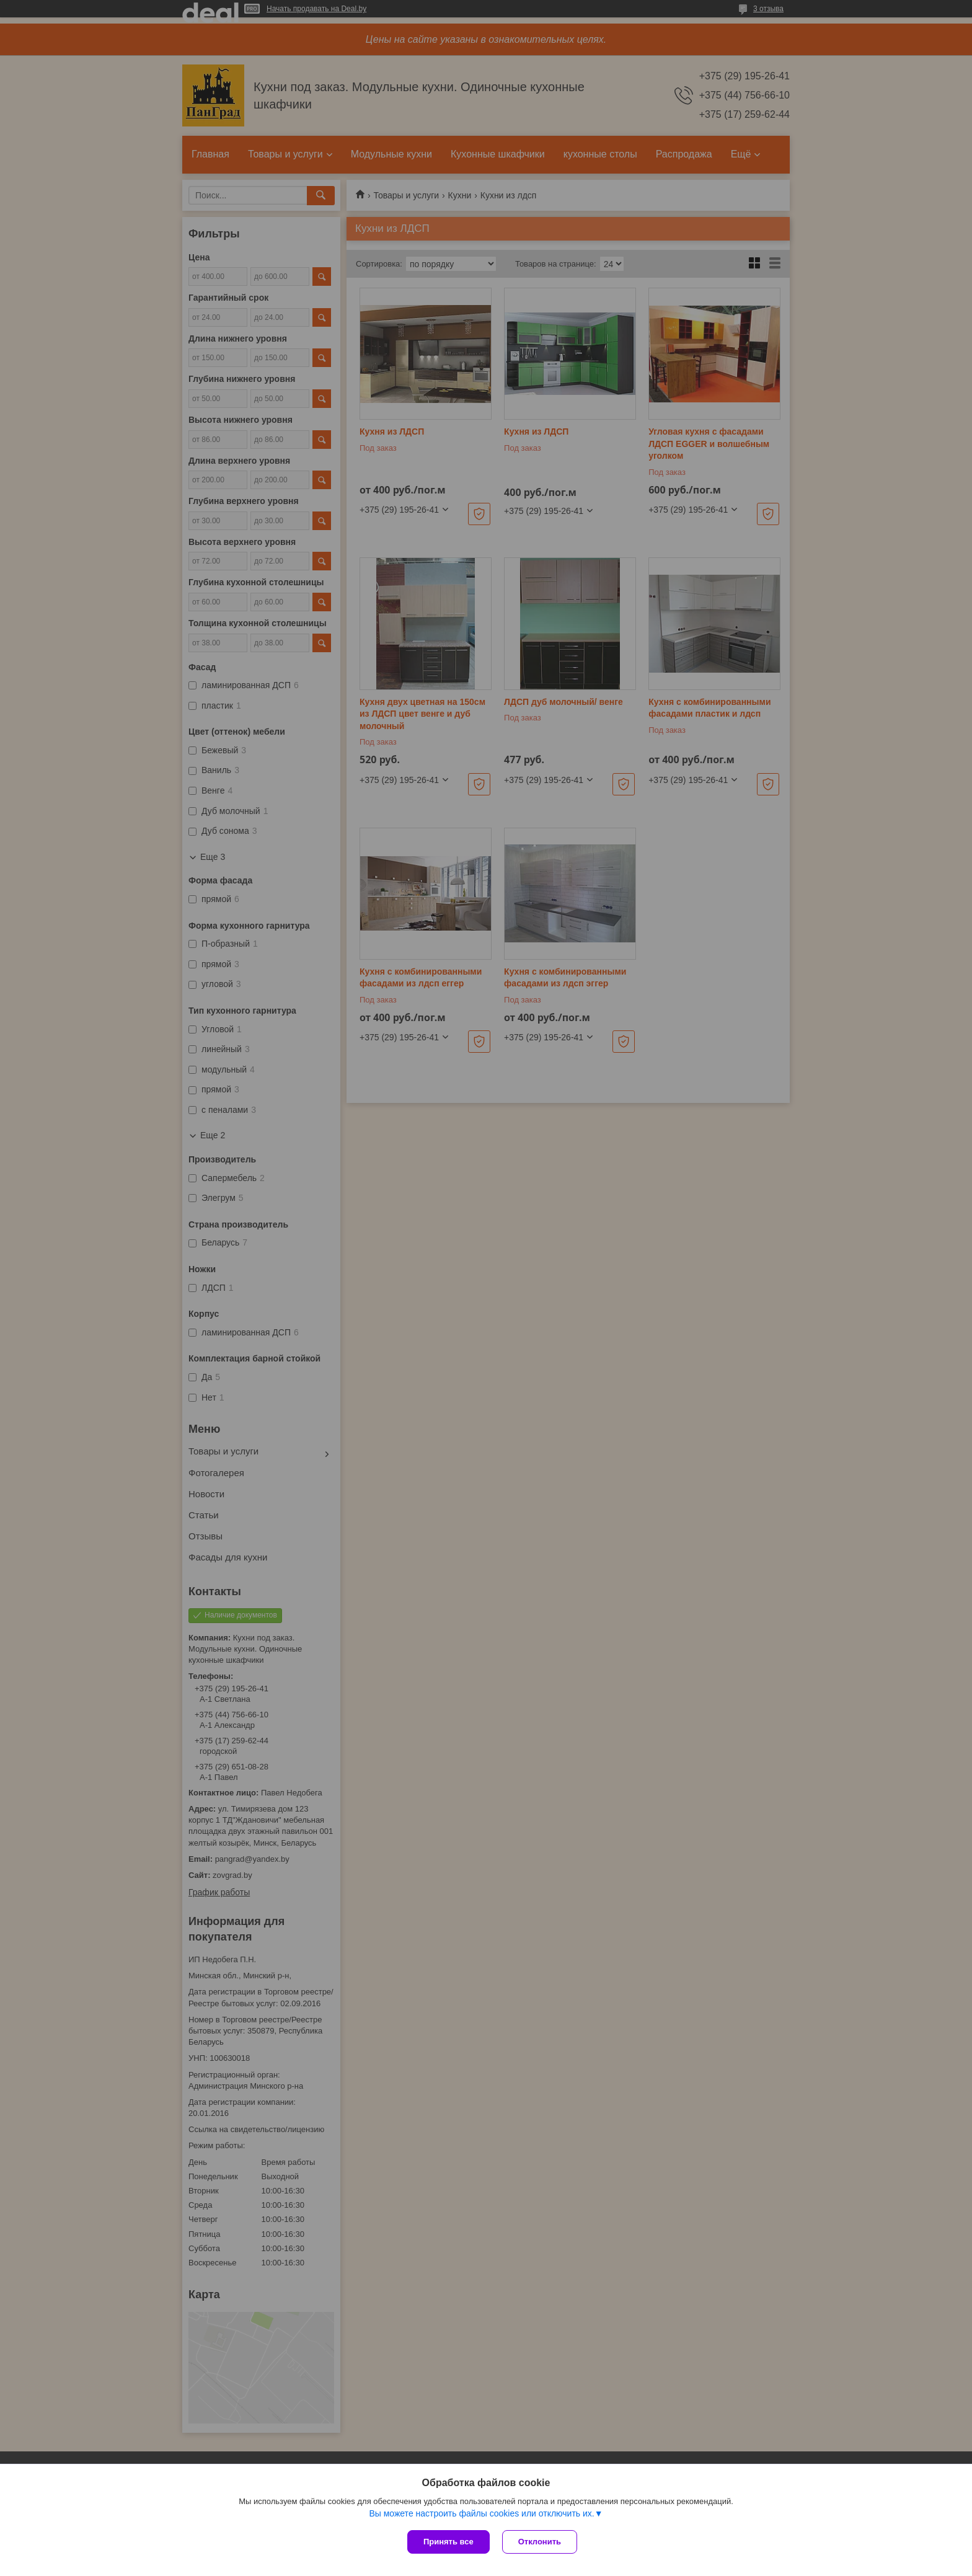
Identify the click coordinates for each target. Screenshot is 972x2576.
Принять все (448, 2541)
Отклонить (539, 2541)
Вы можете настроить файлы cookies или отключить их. (481, 2513)
